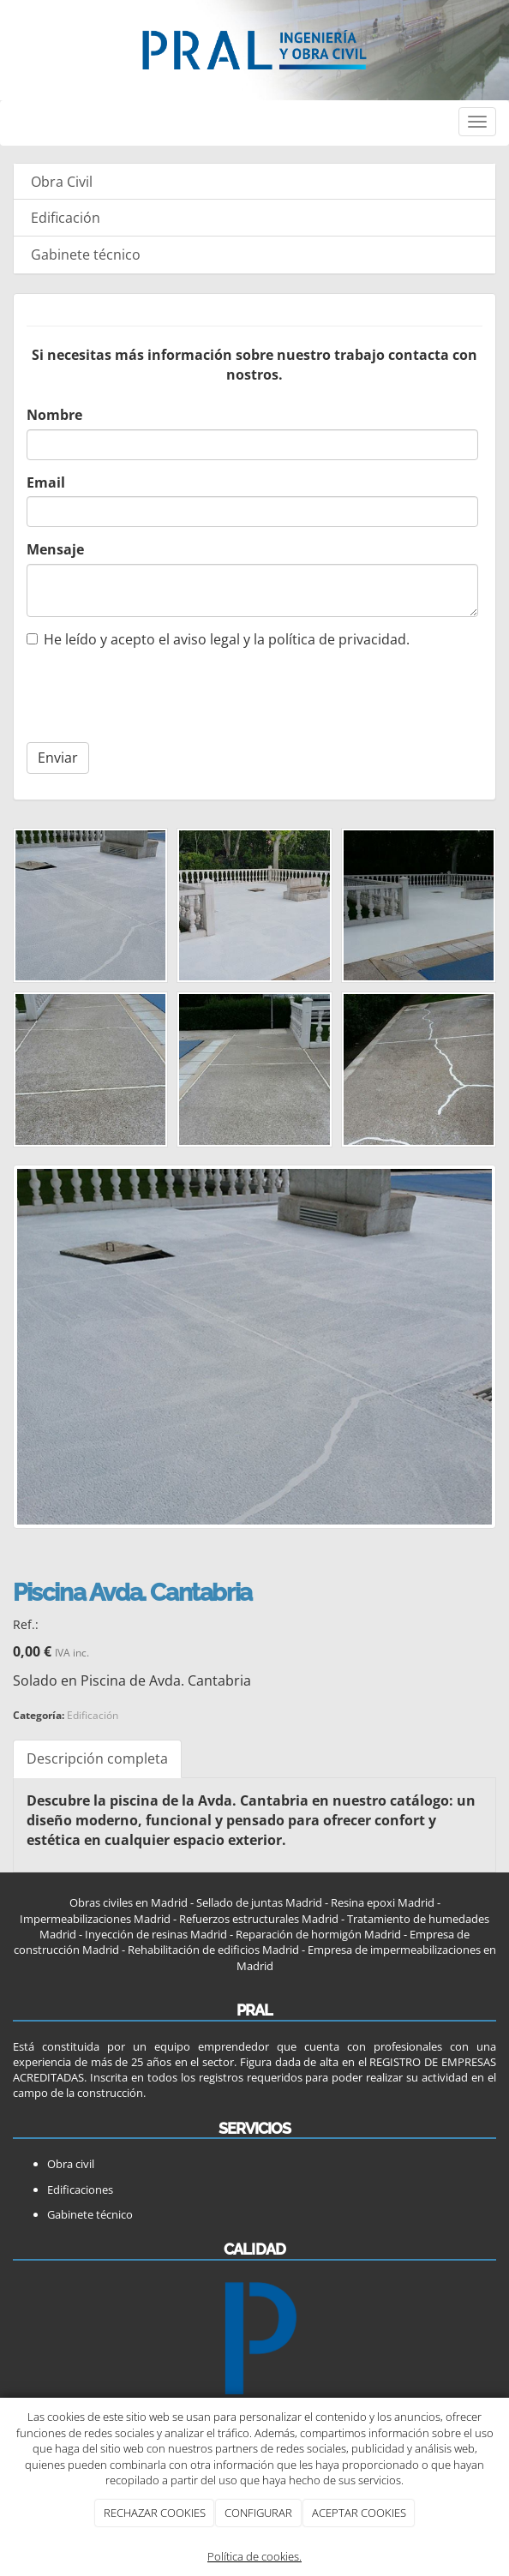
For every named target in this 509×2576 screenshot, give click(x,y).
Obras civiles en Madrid (128, 1902)
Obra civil (70, 2164)
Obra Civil (62, 181)
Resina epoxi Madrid (382, 1902)
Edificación (65, 217)
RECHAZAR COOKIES (155, 2512)
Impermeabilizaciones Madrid (95, 1918)
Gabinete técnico (86, 254)
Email (46, 482)
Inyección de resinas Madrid (156, 1934)
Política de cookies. (254, 2556)
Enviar (58, 757)
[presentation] (136, 690)
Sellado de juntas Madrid (259, 1902)
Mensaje (55, 549)
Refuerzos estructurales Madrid (258, 1918)
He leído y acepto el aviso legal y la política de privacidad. (218, 639)
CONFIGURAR (258, 2512)
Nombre (54, 414)
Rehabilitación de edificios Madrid (213, 1949)
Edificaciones (80, 2189)
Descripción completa (97, 1758)
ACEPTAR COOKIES (359, 2512)
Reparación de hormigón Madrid (317, 1934)
